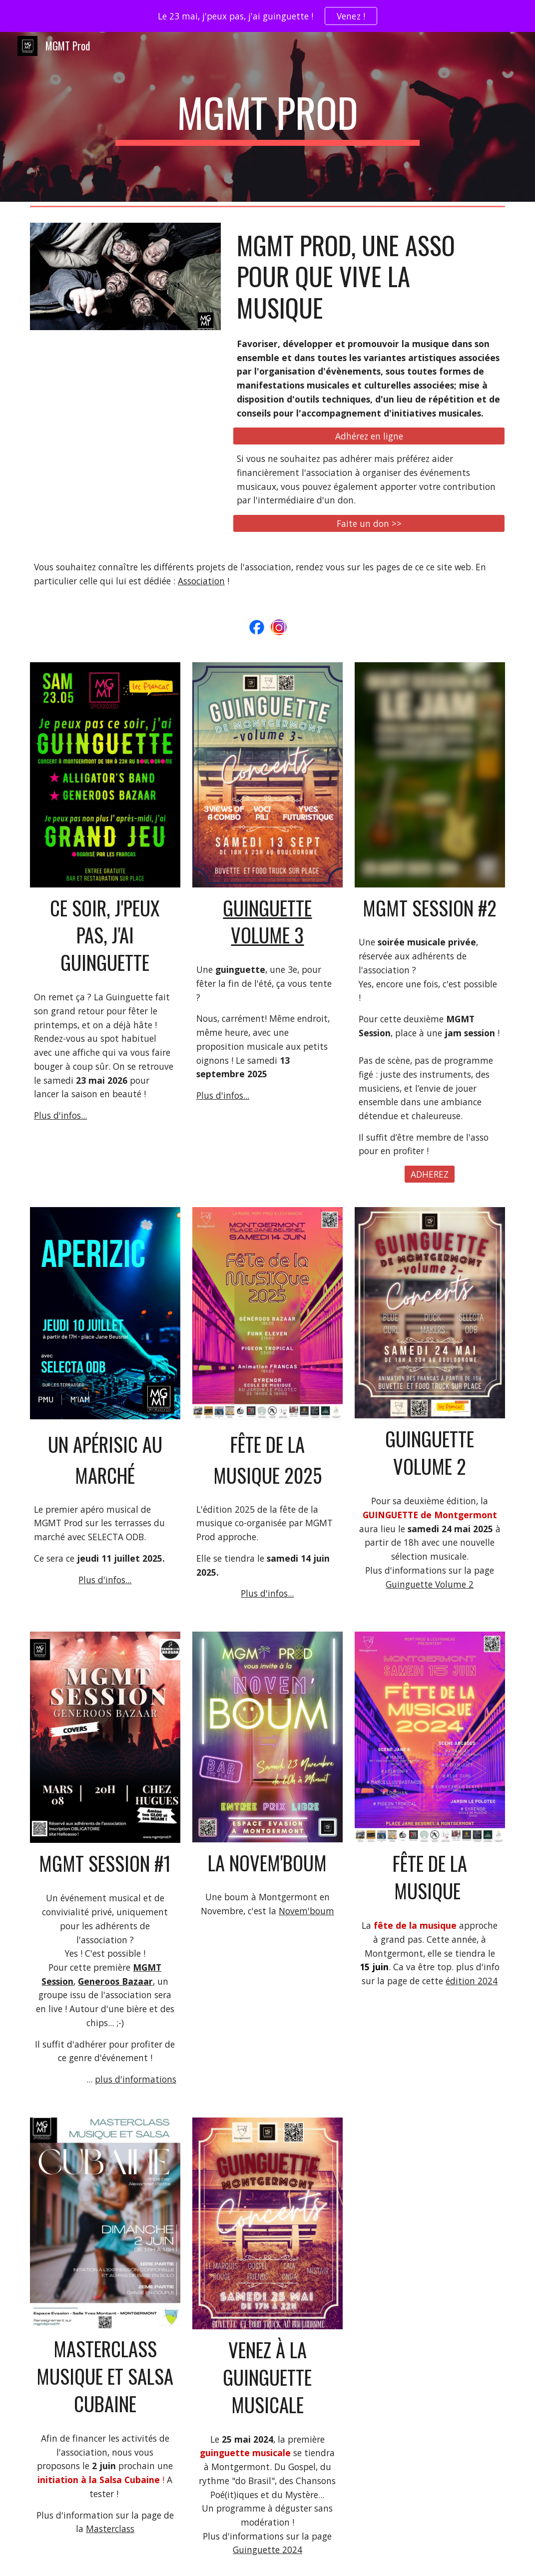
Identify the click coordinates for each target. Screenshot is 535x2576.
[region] (267, 16)
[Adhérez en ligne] (368, 436)
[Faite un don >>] (368, 523)
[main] (267, 117)
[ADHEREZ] (430, 1174)
